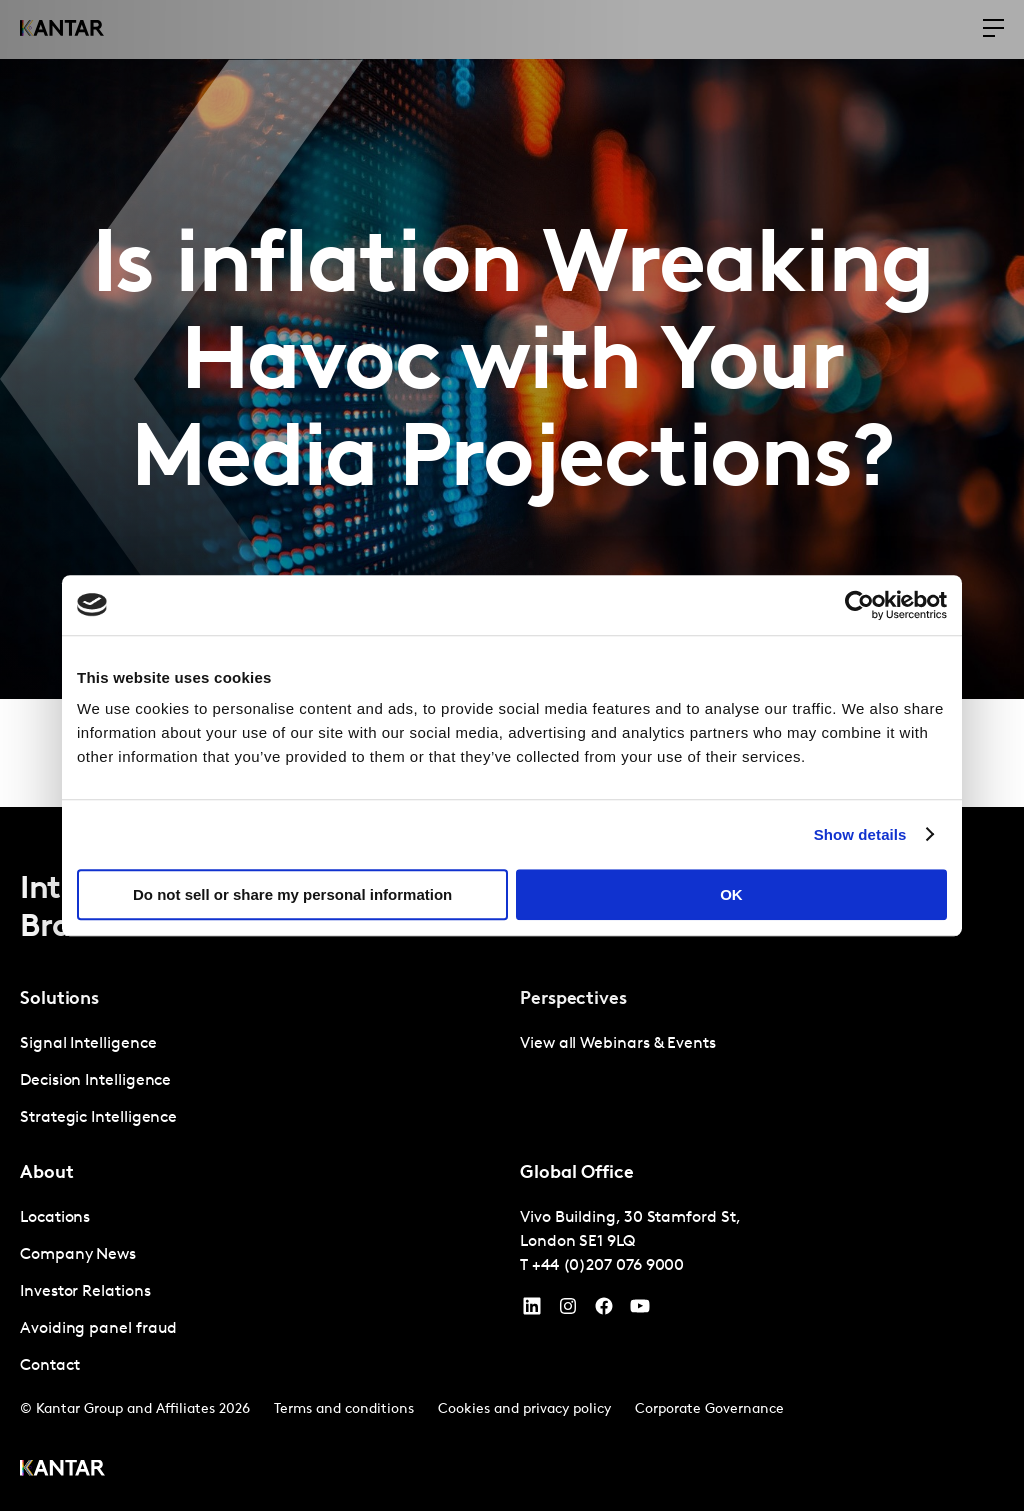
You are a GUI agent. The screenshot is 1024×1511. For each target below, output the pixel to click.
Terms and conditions (344, 1409)
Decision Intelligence (95, 1081)
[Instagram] (568, 1311)
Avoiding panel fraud (98, 1329)
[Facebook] (604, 1311)
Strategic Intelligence (98, 1118)
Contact (49, 1366)
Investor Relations (85, 1292)
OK (731, 894)
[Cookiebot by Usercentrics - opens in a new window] (859, 605)
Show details (860, 834)
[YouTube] (532, 1311)
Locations (55, 1218)
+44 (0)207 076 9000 (608, 1266)
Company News (78, 1255)
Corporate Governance (709, 1409)
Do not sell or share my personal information (292, 894)
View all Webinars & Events (618, 1044)
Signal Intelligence (88, 1044)
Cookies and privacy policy (524, 1409)
